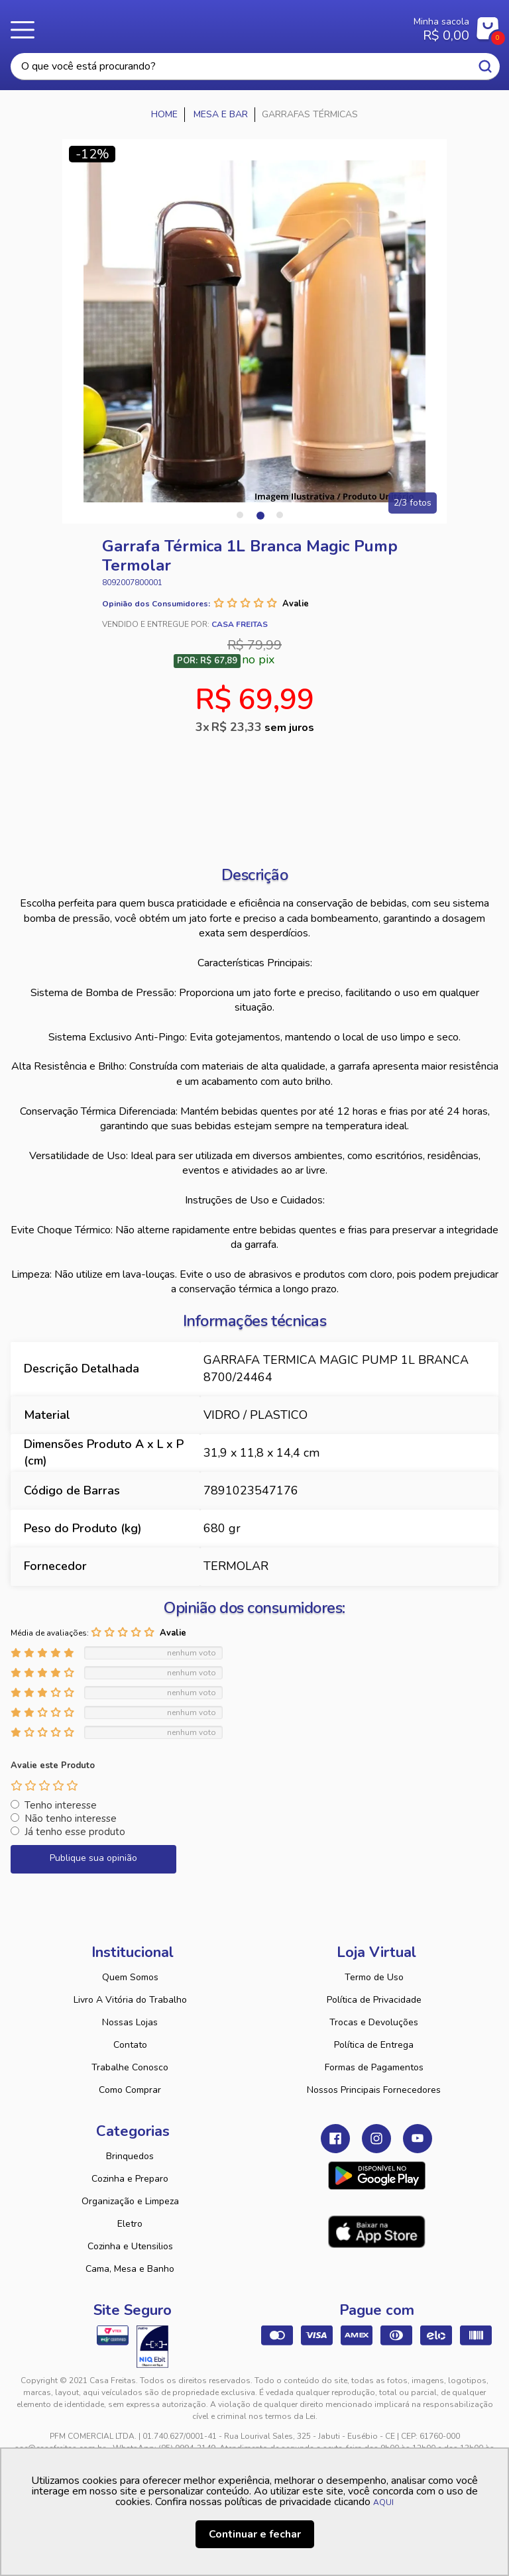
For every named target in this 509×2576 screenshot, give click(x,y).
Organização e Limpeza (130, 2201)
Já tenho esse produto (75, 1831)
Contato (130, 2045)
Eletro (129, 2223)
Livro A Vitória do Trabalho (130, 1999)
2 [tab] (259, 515)
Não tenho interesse (71, 1818)
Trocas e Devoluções (373, 2022)
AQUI (383, 2502)
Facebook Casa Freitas (335, 2138)
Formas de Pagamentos (374, 2067)
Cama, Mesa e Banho (129, 2269)
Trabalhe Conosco (129, 2067)
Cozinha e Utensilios (130, 2246)
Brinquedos (130, 2156)
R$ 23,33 (262, 727)
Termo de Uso (374, 1977)
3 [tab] (279, 515)
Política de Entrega (374, 2045)
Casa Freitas (214, 25)
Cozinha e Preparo (129, 2178)
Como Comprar (130, 2090)
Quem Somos (130, 1977)
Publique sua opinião (93, 1858)
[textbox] (255, 66)
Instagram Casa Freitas (376, 2138)
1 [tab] (240, 515)
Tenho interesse (61, 1805)
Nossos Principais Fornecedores (374, 2090)
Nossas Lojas (130, 2022)
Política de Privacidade (374, 1999)
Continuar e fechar (255, 2534)
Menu (26, 29)
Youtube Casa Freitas (417, 2138)
